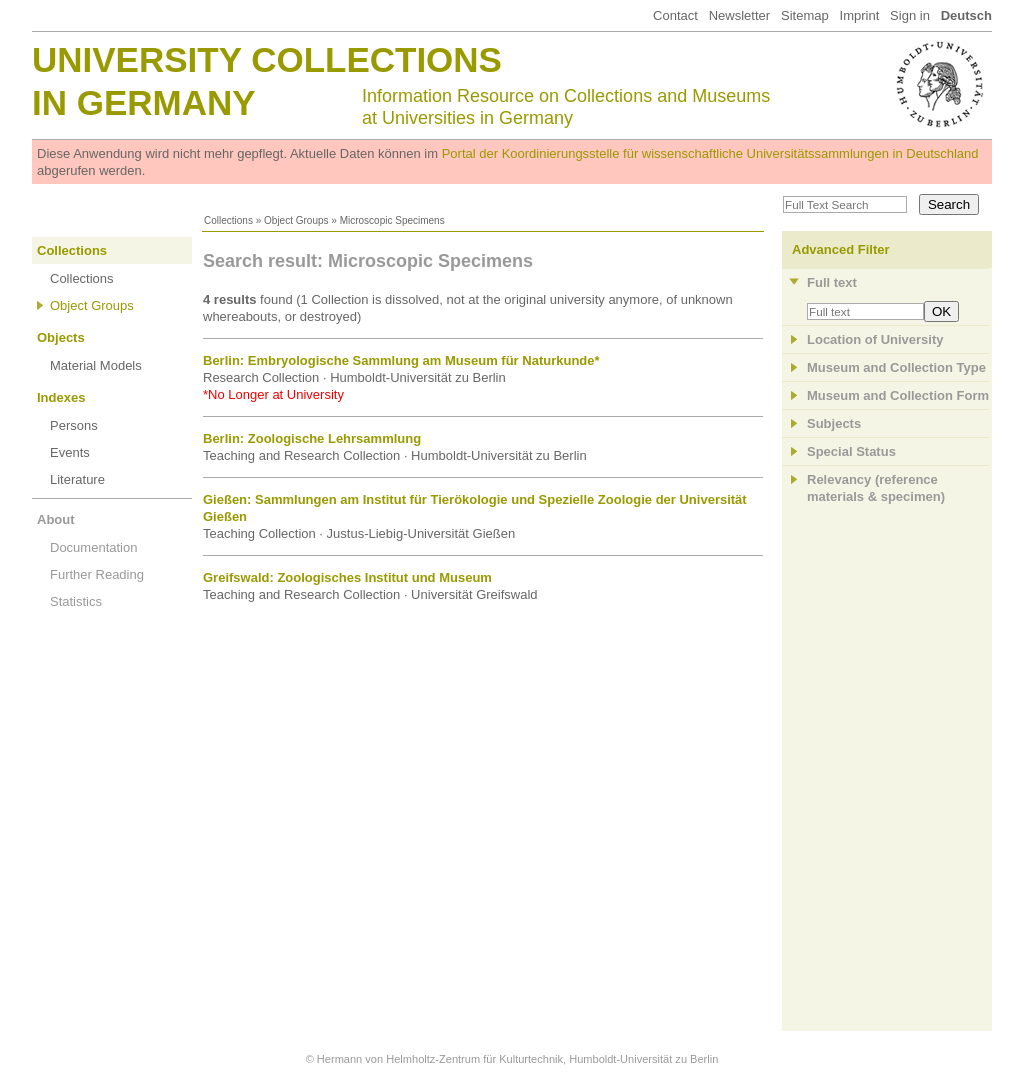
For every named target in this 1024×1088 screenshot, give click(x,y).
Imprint (860, 15)
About (56, 519)
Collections (228, 220)
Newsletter (739, 15)
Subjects (834, 423)
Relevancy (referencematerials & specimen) (876, 488)
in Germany (144, 102)
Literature (77, 479)
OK (941, 311)
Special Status (851, 451)
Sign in (910, 15)
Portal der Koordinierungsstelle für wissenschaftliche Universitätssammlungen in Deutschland (710, 153)
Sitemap (805, 15)
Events (70, 452)
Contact (675, 15)
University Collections (267, 59)
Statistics (76, 601)
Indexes (61, 397)
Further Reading (97, 574)
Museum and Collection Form (898, 395)
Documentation (93, 547)
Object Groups (296, 220)
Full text (832, 282)
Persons (74, 425)
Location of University (875, 339)
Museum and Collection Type (896, 367)
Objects (61, 337)
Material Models (96, 365)
